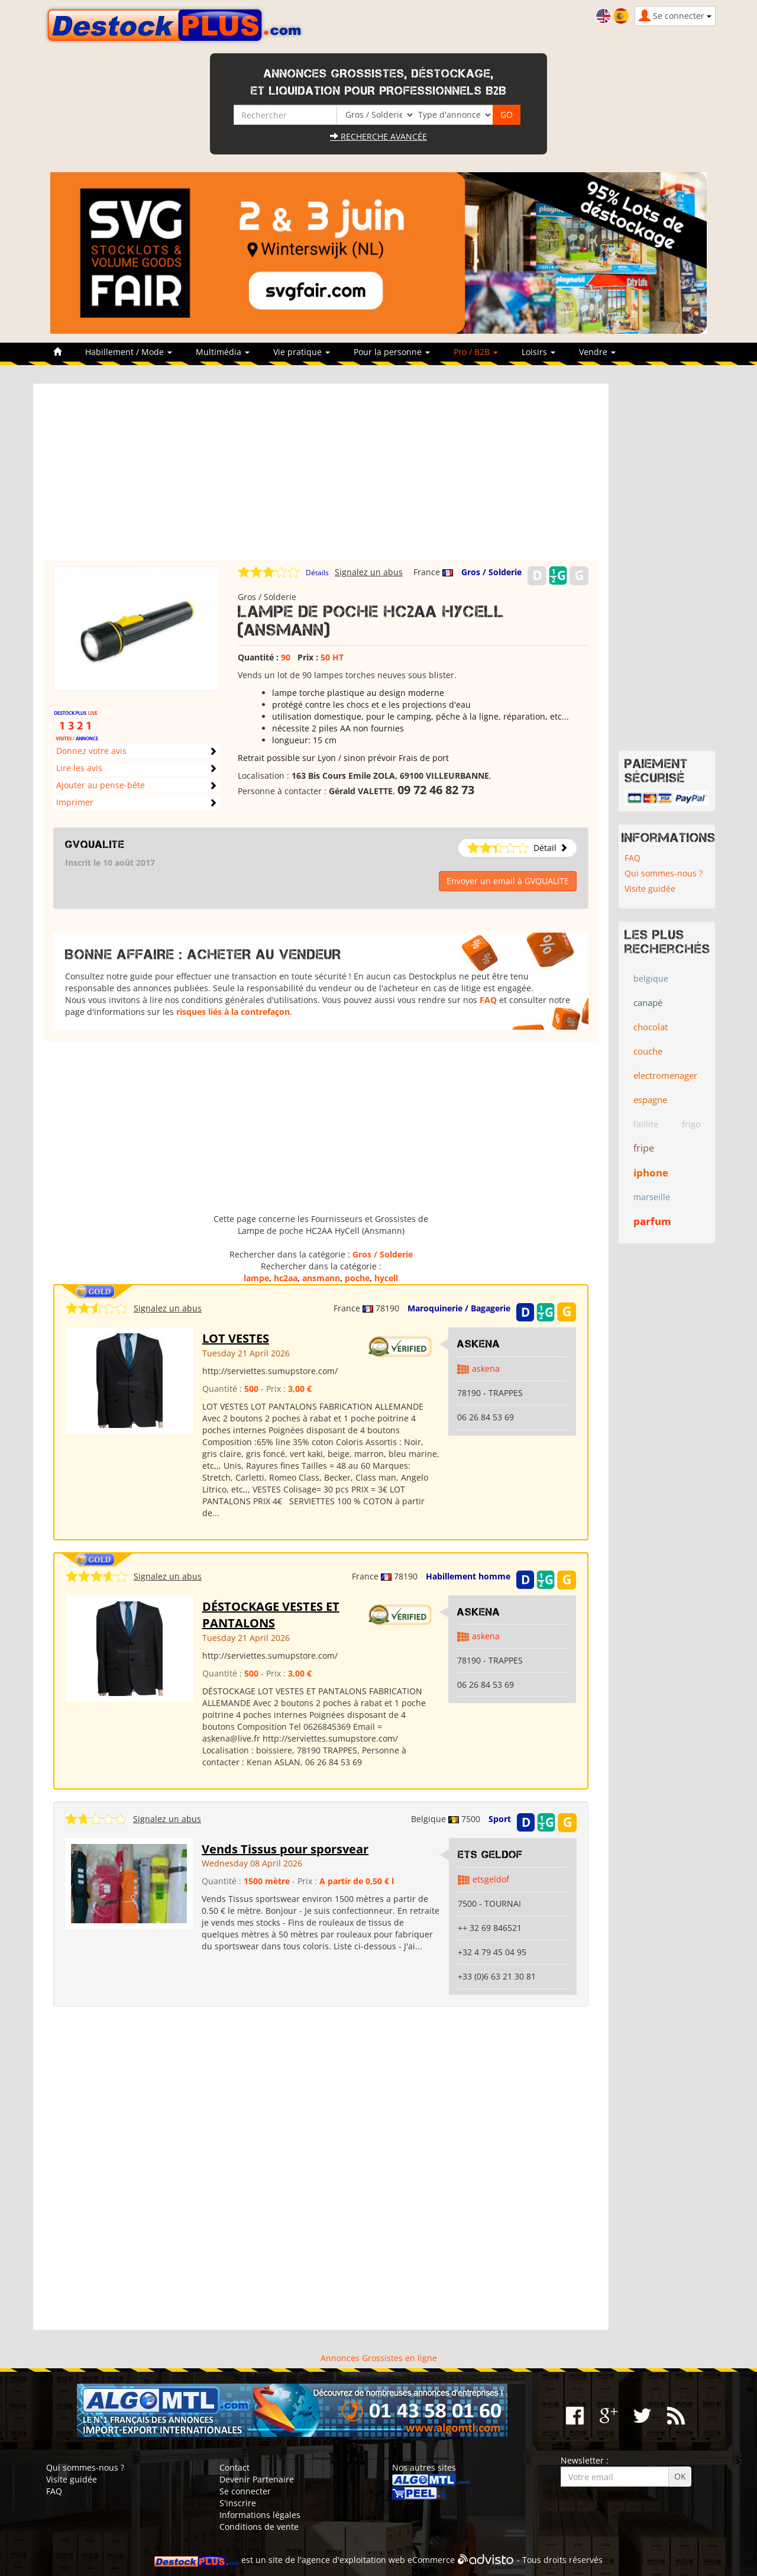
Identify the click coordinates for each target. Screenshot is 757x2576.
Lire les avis (79, 767)
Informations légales (259, 2514)
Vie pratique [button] (301, 351)
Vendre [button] (597, 351)
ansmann (321, 1278)
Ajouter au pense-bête (100, 785)
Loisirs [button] (538, 351)
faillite (645, 1124)
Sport (500, 1818)
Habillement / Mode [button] (128, 351)
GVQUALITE (95, 844)
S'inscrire (237, 2503)
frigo (691, 1124)
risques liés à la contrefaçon (233, 1011)
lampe (256, 1278)
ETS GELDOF (490, 1855)
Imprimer (74, 802)
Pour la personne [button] (392, 351)
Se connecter (245, 2491)
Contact (234, 2467)
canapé (647, 1002)
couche (647, 1051)
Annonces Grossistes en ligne (379, 2358)
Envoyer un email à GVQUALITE (508, 880)
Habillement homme (468, 1576)
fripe (643, 1148)
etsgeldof (491, 1879)
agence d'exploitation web (353, 2559)
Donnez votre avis (91, 750)
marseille (651, 1196)
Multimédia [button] (223, 351)
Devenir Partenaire (256, 2479)
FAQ (488, 999)
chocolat (650, 1027)
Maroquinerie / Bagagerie (458, 1308)
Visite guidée (650, 888)
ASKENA (478, 1344)
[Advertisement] (320, 477)
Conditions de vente (259, 2526)
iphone (650, 1172)
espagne (650, 1099)
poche (357, 1278)
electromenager (665, 1075)
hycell (386, 1278)
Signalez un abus (369, 572)
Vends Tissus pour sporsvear (285, 1849)
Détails (317, 573)
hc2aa (285, 1278)
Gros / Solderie (491, 572)
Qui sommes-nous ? (664, 873)
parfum (652, 1221)
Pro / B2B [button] (476, 351)
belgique (650, 978)
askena (486, 1368)
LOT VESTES (235, 1338)
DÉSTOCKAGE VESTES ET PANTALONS (270, 1615)
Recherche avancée (378, 136)
